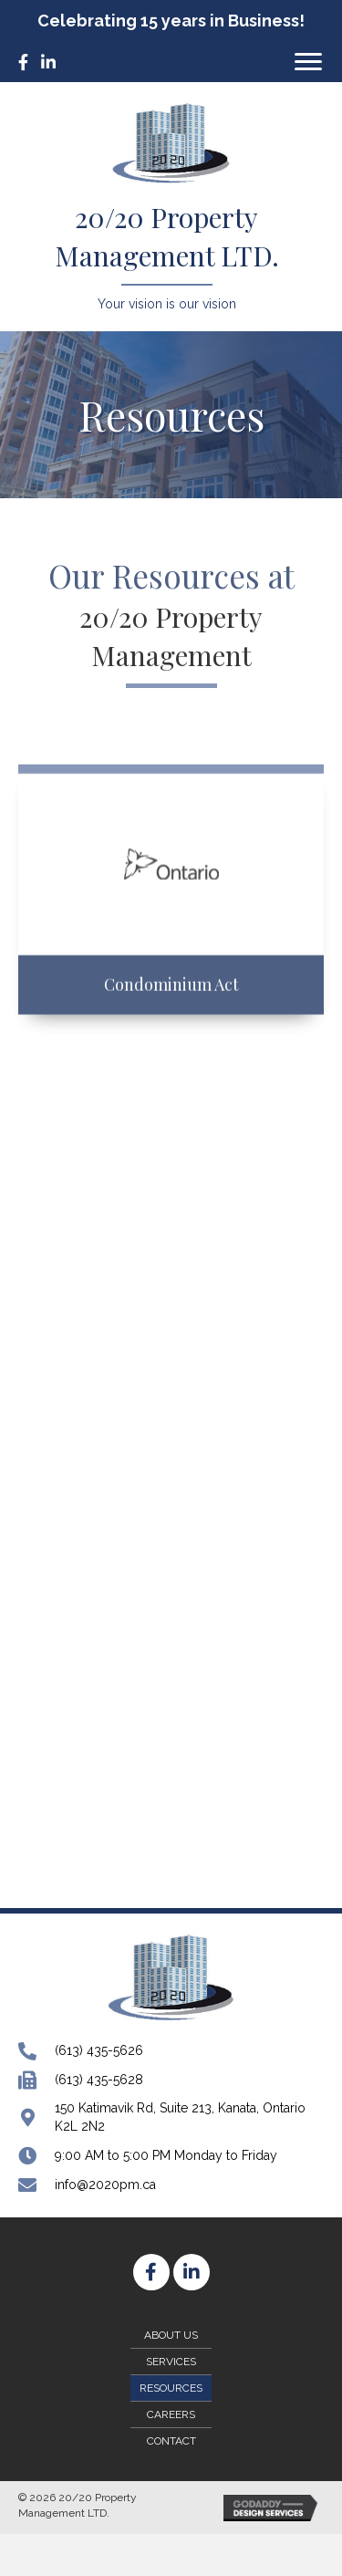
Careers (171, 2414)
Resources (171, 2388)
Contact (171, 2441)
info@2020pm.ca (105, 2184)
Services (171, 2361)
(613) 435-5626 (99, 2050)
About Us (171, 2335)
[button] (308, 62)
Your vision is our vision (167, 304)
